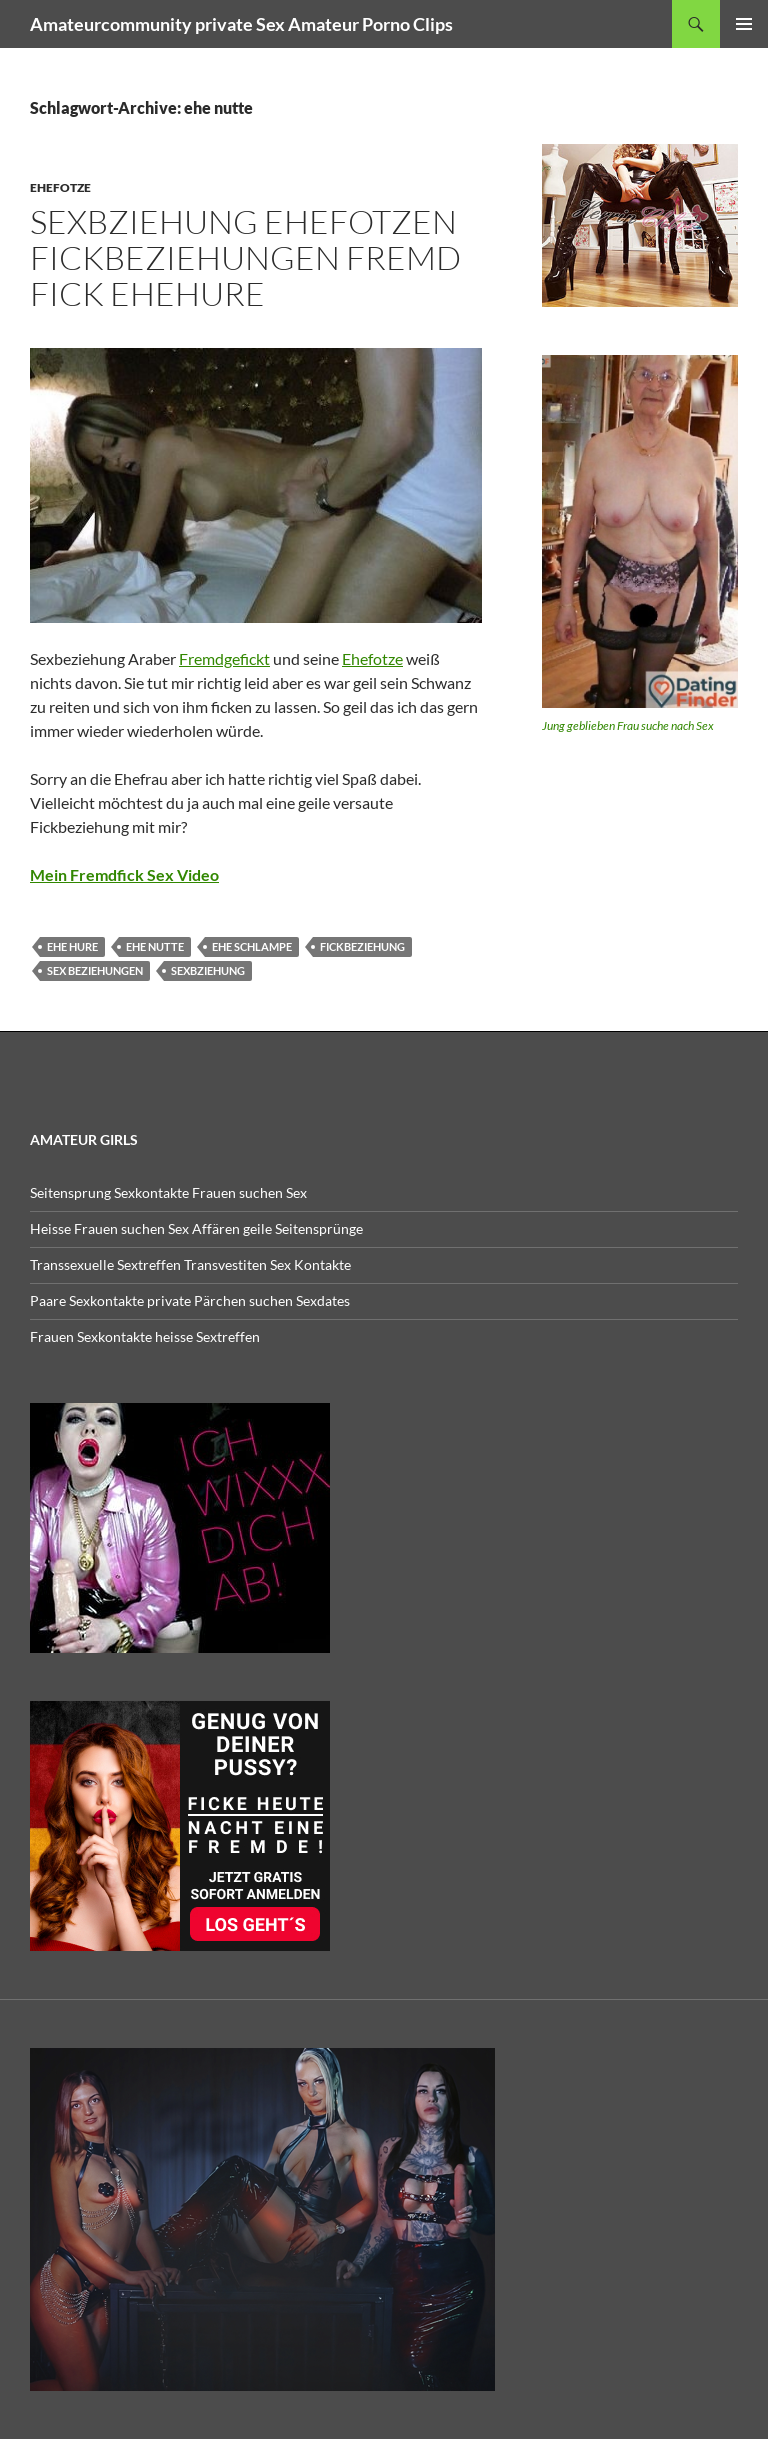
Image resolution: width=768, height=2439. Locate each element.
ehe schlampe (252, 946)
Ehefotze (60, 187)
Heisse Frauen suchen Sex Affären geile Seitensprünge (196, 1228)
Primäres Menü (744, 24)
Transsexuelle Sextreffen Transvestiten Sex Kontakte (190, 1264)
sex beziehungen (95, 970)
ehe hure (72, 946)
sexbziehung (208, 970)
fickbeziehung (362, 946)
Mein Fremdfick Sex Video (124, 874)
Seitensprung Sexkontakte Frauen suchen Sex (168, 1192)
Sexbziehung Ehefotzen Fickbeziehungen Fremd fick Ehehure (245, 257)
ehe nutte (155, 946)
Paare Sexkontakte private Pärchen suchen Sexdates (190, 1300)
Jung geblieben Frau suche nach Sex (628, 725)
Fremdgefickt (224, 658)
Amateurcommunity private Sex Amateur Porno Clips (241, 24)
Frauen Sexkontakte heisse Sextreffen (145, 1336)
